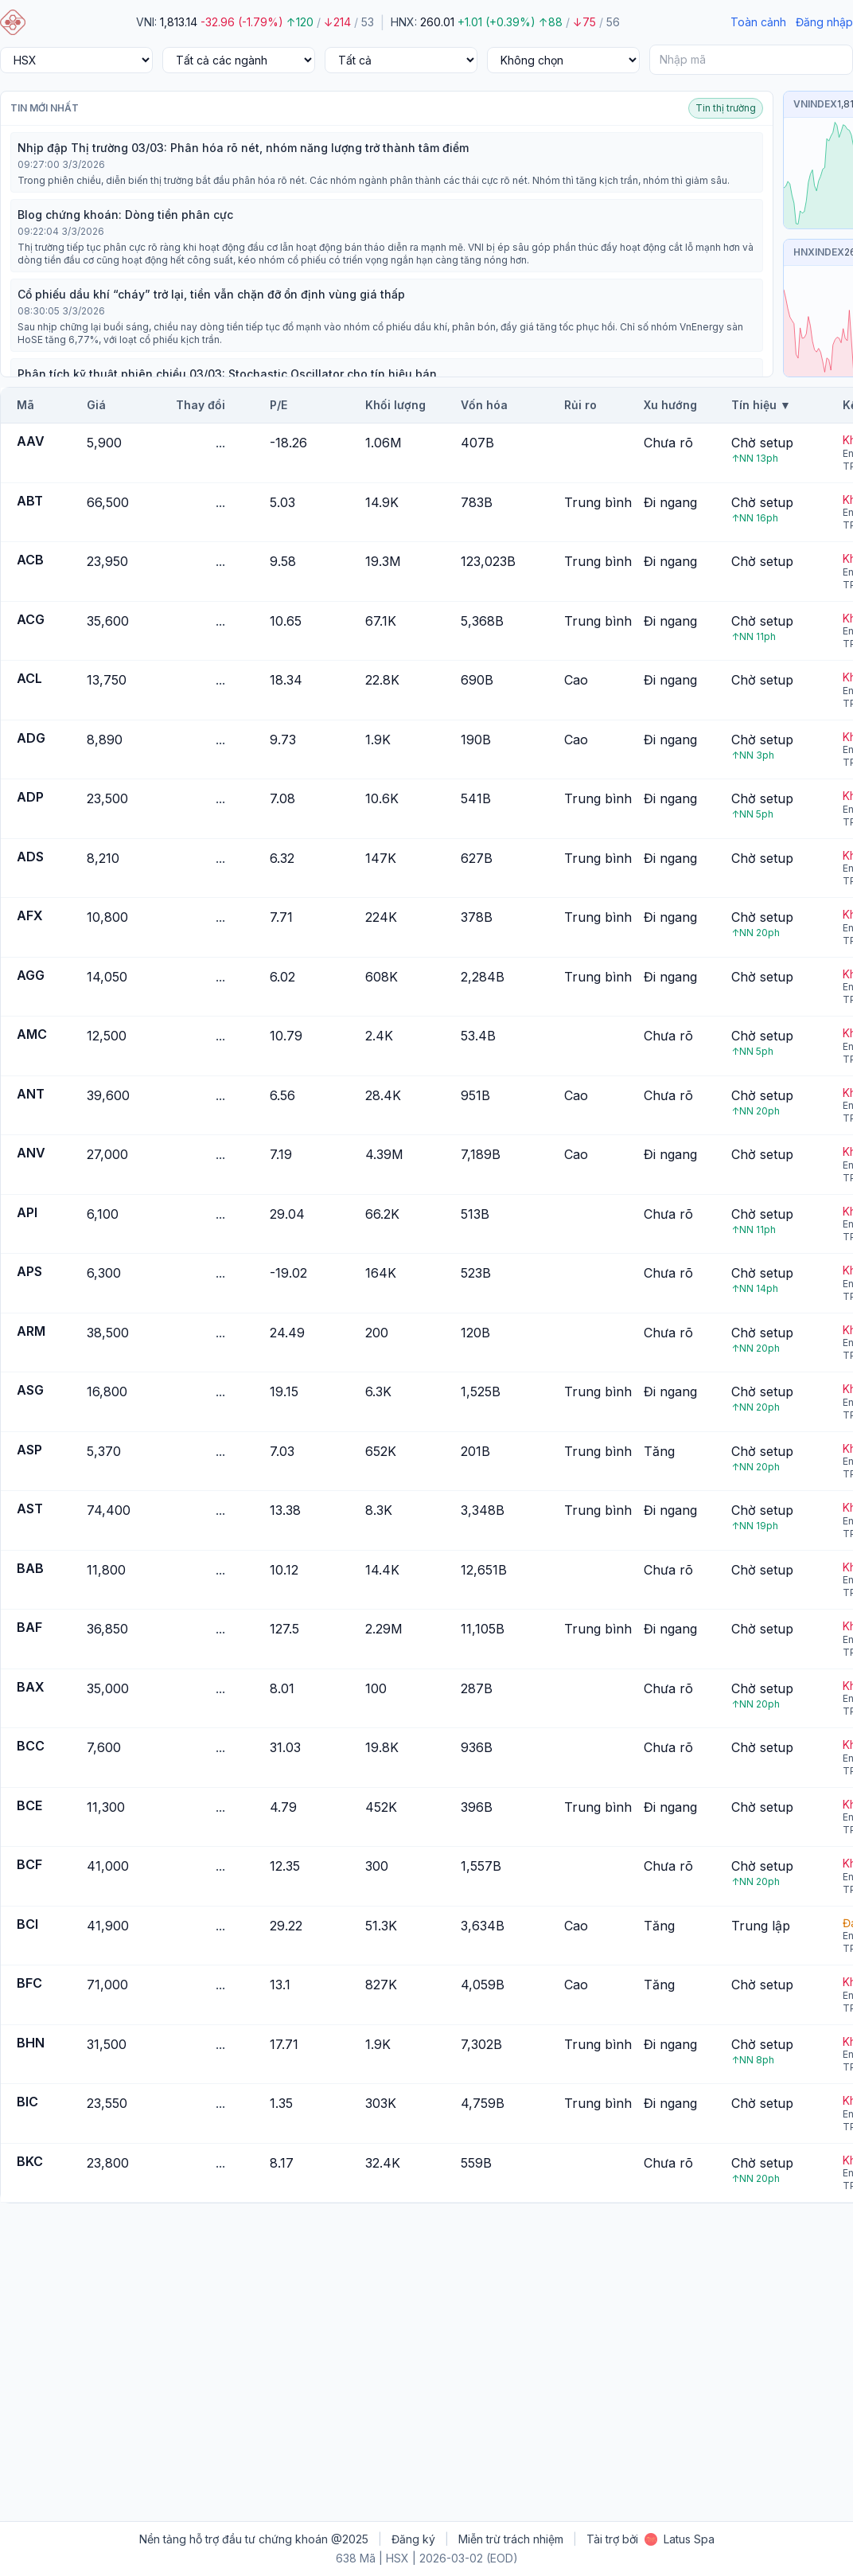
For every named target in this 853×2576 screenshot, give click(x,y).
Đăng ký (413, 2539)
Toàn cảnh (758, 22)
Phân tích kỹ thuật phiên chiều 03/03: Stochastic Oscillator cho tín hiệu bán (227, 374)
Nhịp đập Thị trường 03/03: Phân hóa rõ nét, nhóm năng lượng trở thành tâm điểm (243, 147)
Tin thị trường (725, 108)
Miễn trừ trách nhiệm (510, 2539)
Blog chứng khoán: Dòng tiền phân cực (125, 214)
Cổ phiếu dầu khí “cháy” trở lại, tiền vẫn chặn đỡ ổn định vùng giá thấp (211, 294)
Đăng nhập (824, 22)
